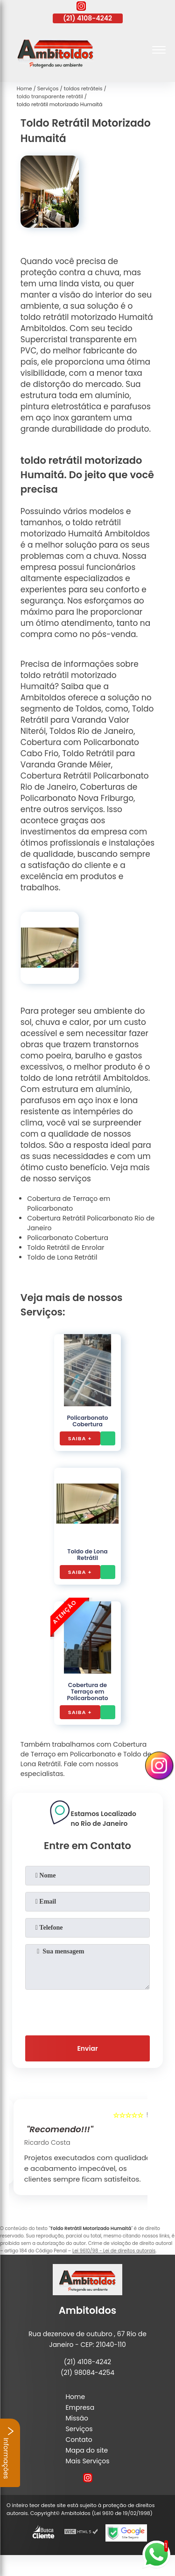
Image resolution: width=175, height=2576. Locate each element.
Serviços (78, 2429)
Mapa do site (86, 2450)
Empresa (79, 2407)
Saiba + (80, 1438)
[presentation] (88, 2011)
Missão (76, 2418)
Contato (78, 2439)
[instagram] (81, 7)
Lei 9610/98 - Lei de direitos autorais (113, 2250)
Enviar (87, 2048)
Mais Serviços (87, 2461)
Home (75, 2396)
